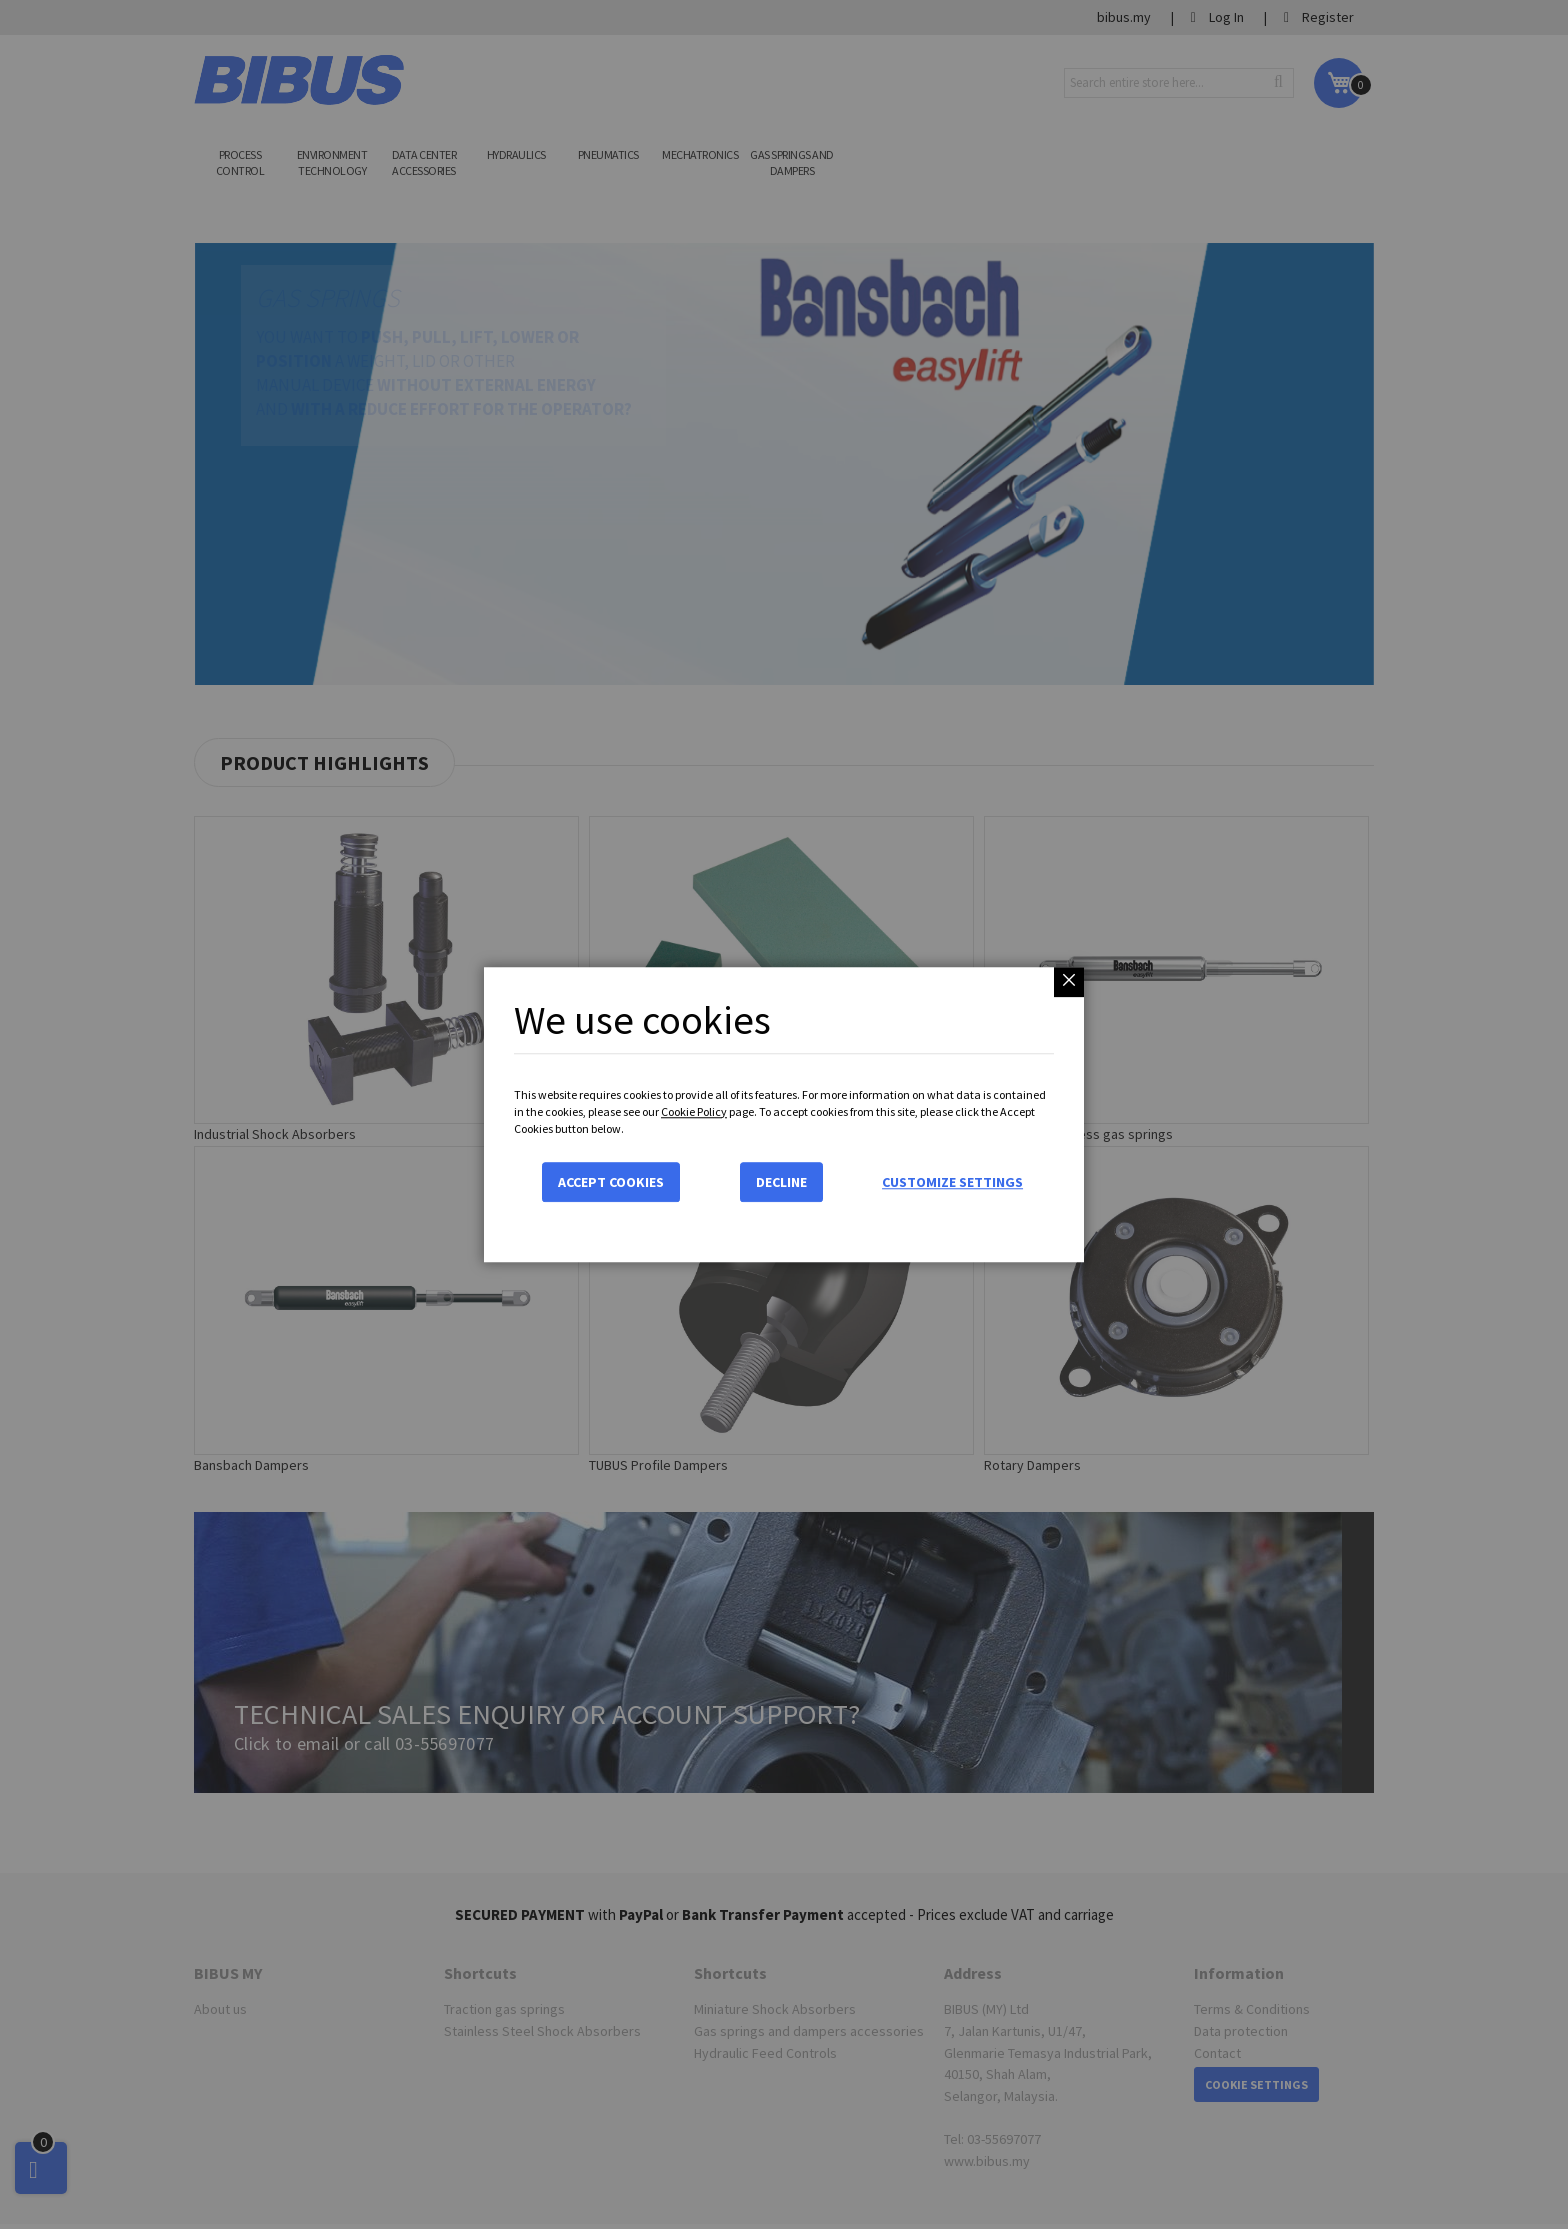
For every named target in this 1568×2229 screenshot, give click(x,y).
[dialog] (784, 1114)
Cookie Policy (694, 1111)
